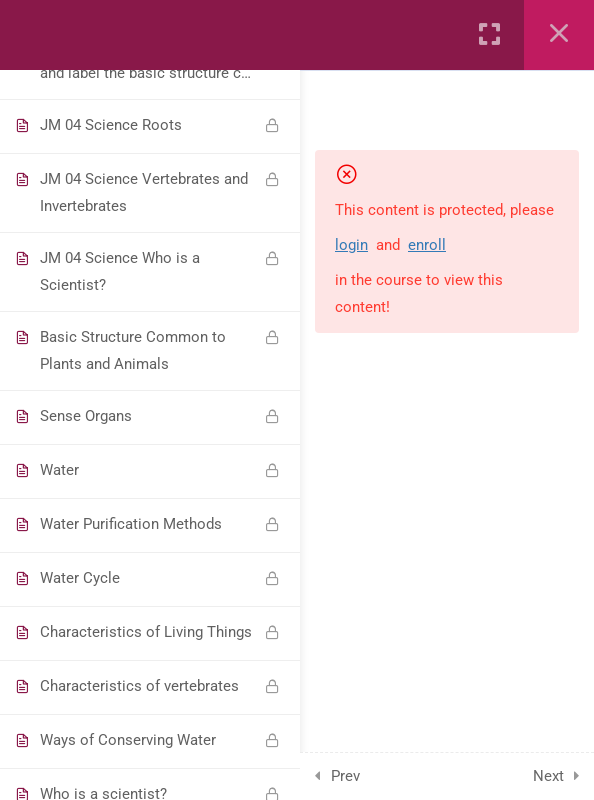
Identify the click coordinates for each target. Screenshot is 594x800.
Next (548, 776)
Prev (345, 776)
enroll (427, 245)
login (351, 245)
